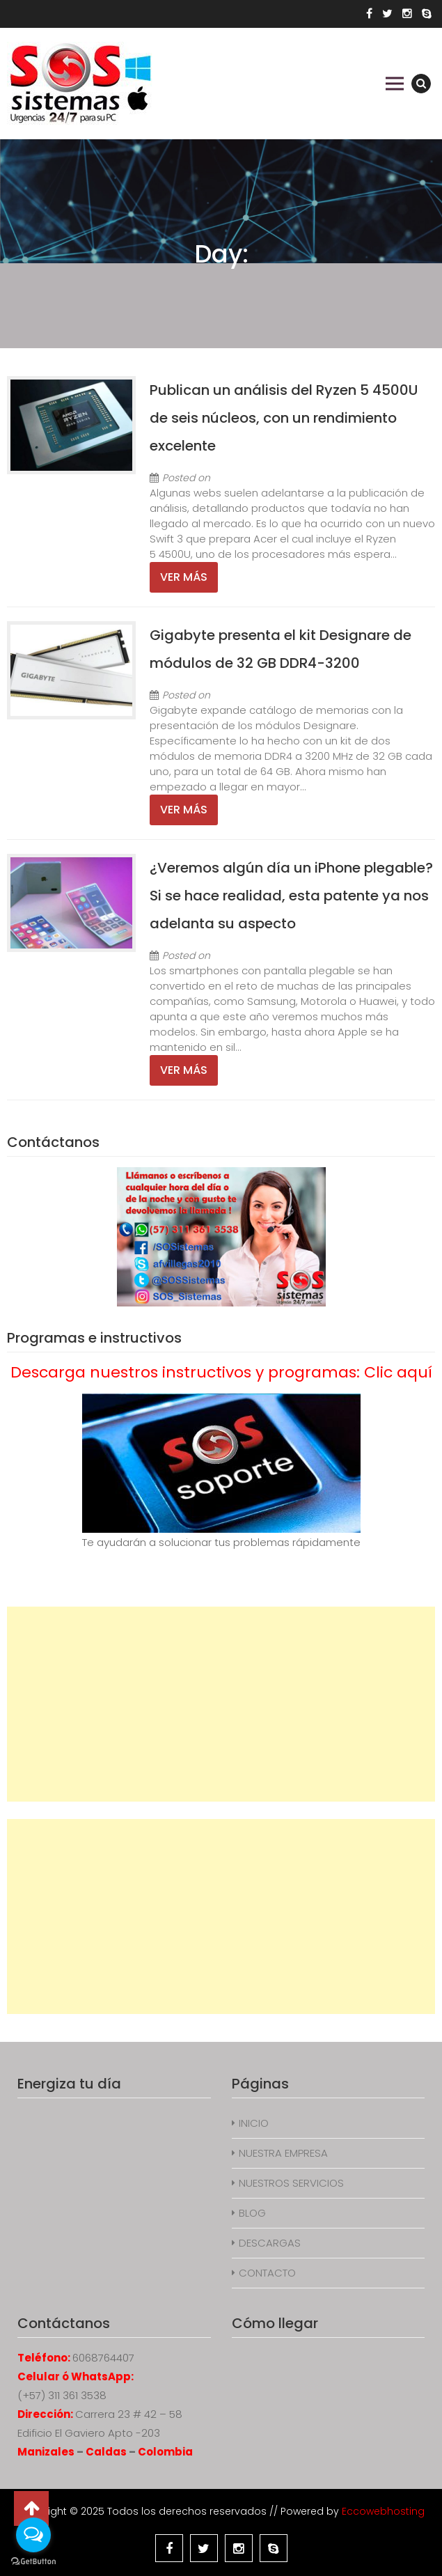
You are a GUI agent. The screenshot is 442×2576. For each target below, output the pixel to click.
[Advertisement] (221, 1704)
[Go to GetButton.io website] (33, 2561)
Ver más (183, 577)
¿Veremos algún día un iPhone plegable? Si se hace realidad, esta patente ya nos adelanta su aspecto (291, 895)
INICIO (254, 2123)
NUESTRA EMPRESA (283, 2153)
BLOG (252, 2213)
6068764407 (103, 2357)
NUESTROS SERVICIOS (291, 2183)
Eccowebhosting (383, 2511)
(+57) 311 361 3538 (61, 2395)
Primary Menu (394, 83)
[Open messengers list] (33, 2535)
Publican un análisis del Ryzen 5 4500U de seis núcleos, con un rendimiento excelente (284, 417)
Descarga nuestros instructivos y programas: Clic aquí (221, 1372)
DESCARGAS (270, 2242)
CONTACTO (267, 2272)
